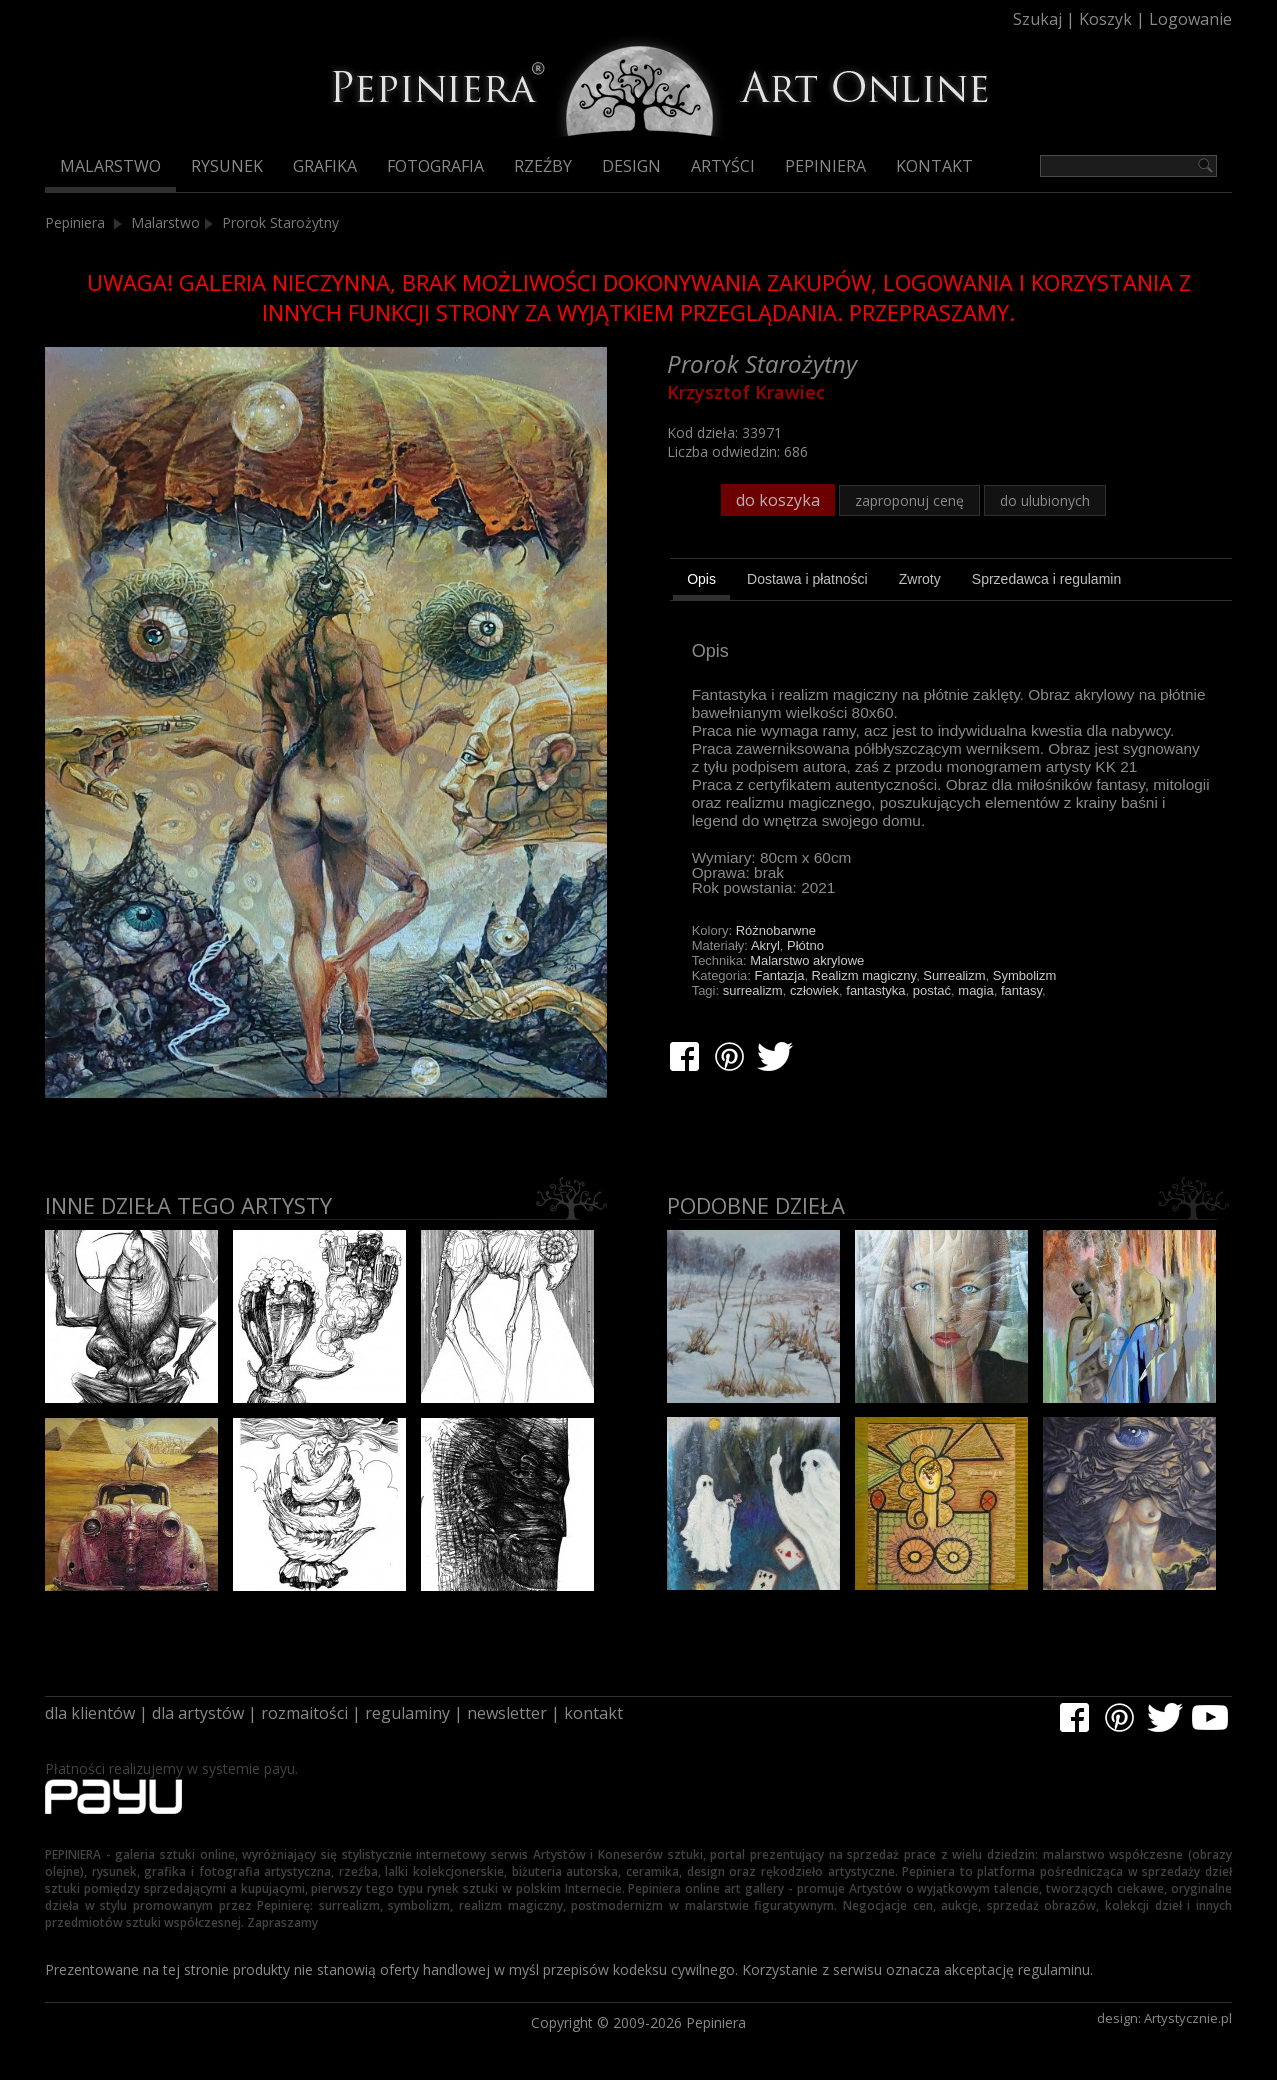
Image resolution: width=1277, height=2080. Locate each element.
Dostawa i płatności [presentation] (807, 579)
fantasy (1021, 990)
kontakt (593, 1713)
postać (932, 990)
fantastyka (875, 990)
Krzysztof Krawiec (746, 392)
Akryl (765, 945)
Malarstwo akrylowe (807, 960)
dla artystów (198, 1713)
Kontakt (934, 166)
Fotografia (435, 166)
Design (631, 166)
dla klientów (90, 1713)
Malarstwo (110, 166)
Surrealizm (954, 975)
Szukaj (1037, 19)
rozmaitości (304, 1713)
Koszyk (1105, 19)
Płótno (805, 945)
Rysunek (227, 166)
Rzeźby (543, 166)
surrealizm (753, 990)
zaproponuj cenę (909, 500)
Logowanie (1190, 19)
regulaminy (407, 1713)
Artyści (723, 166)
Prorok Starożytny (280, 222)
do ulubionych (1045, 500)
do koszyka (778, 500)
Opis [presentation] (701, 579)
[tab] (701, 582)
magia (975, 990)
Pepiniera (825, 166)
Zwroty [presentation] (920, 579)
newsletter (507, 1713)
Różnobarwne (776, 930)
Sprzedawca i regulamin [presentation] (1046, 579)
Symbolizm (1025, 975)
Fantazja (780, 975)
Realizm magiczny (864, 975)
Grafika (325, 166)
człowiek (814, 990)
